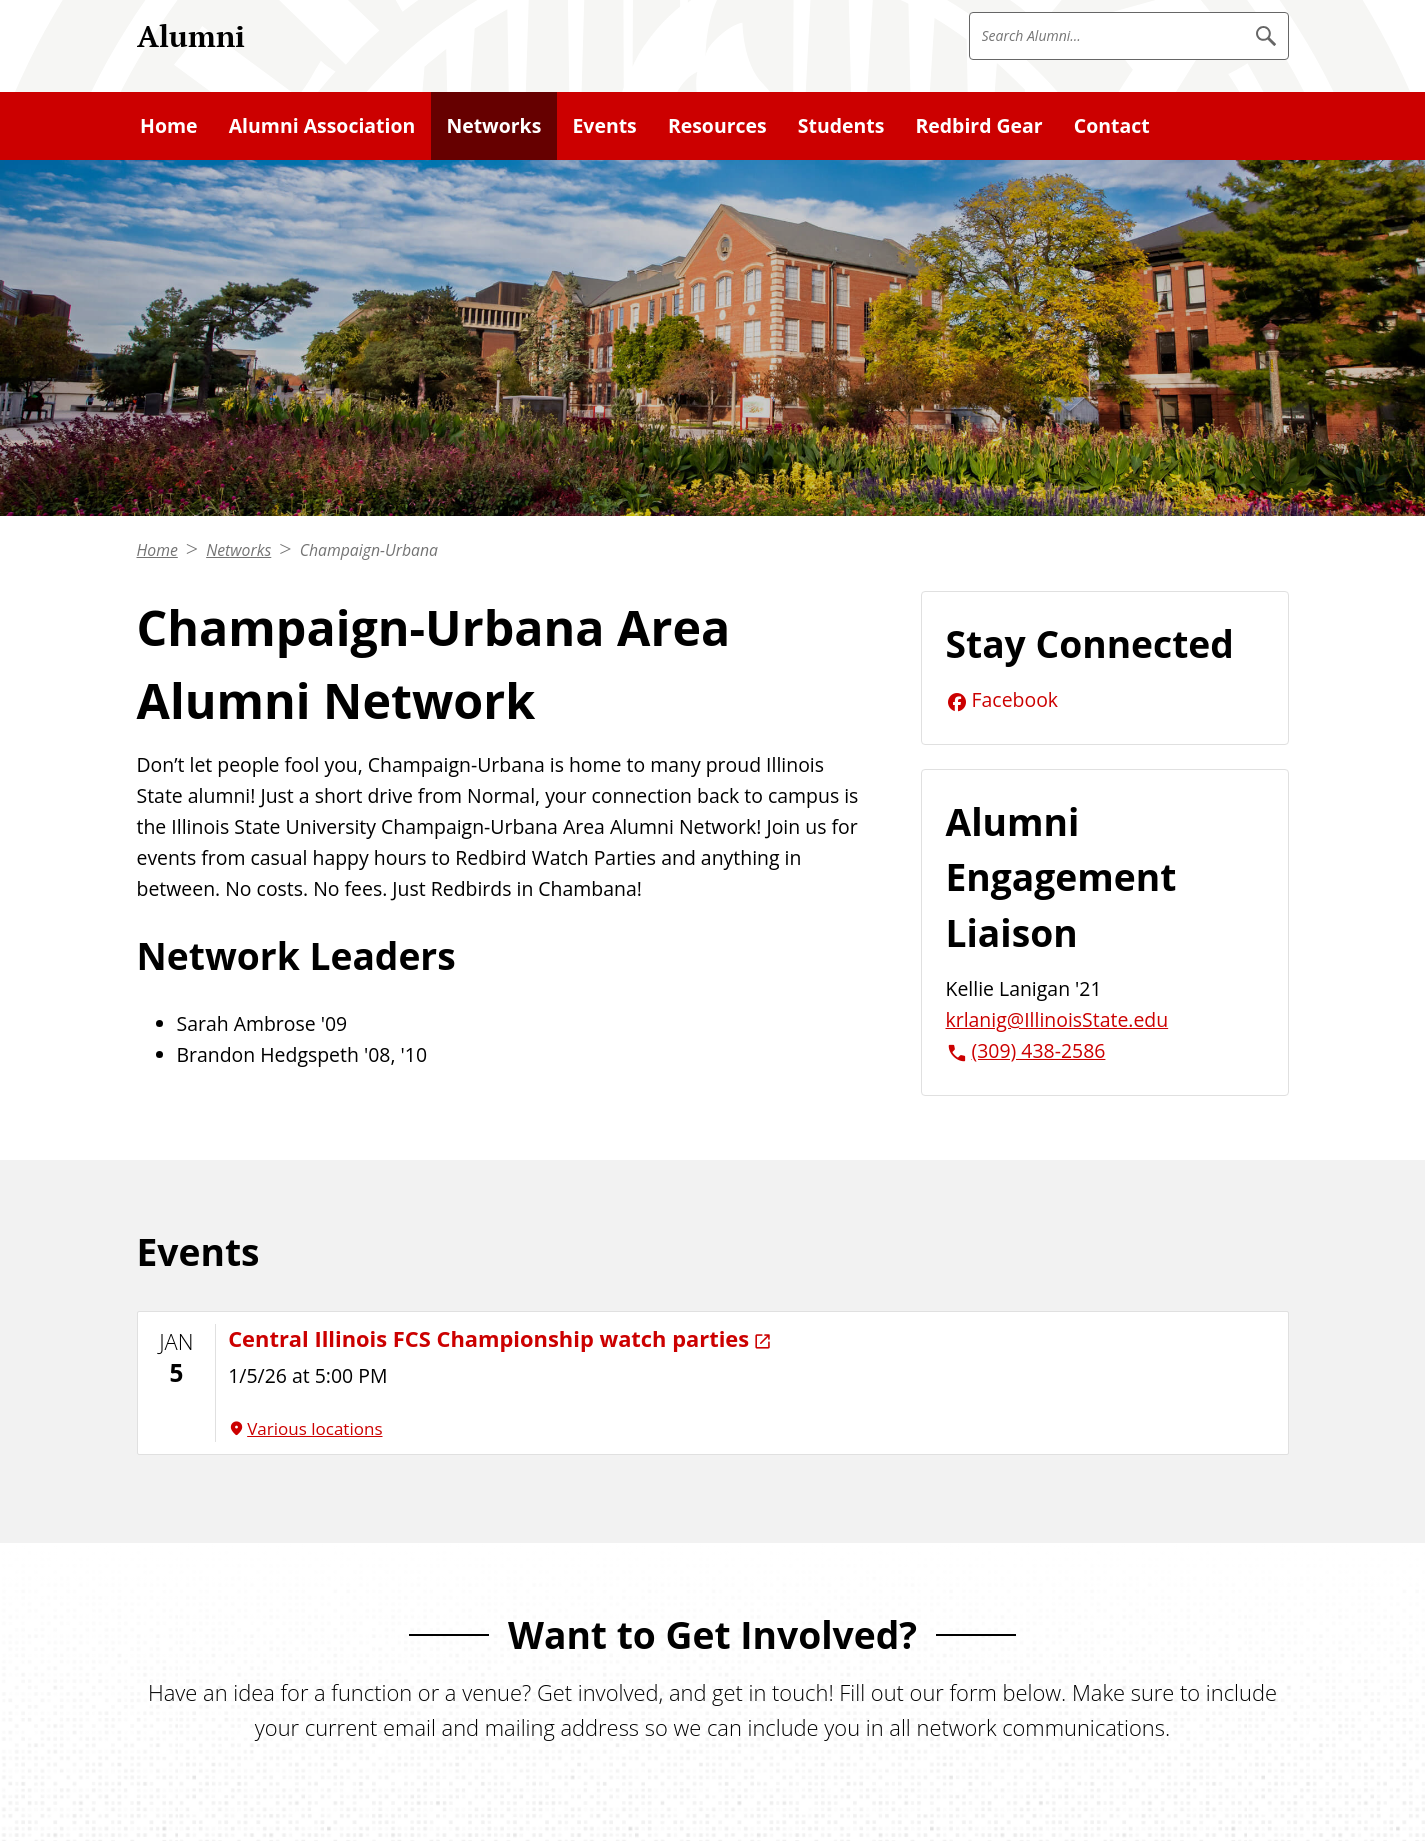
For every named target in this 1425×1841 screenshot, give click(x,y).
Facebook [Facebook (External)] (1015, 699)
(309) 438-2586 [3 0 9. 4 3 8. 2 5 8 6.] (1039, 1050)
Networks (238, 550)
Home (157, 550)
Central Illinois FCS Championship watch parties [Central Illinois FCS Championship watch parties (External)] (488, 1338)
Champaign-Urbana (369, 550)
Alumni (191, 35)
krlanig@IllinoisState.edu (1057, 1019)
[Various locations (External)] (751, 1428)
